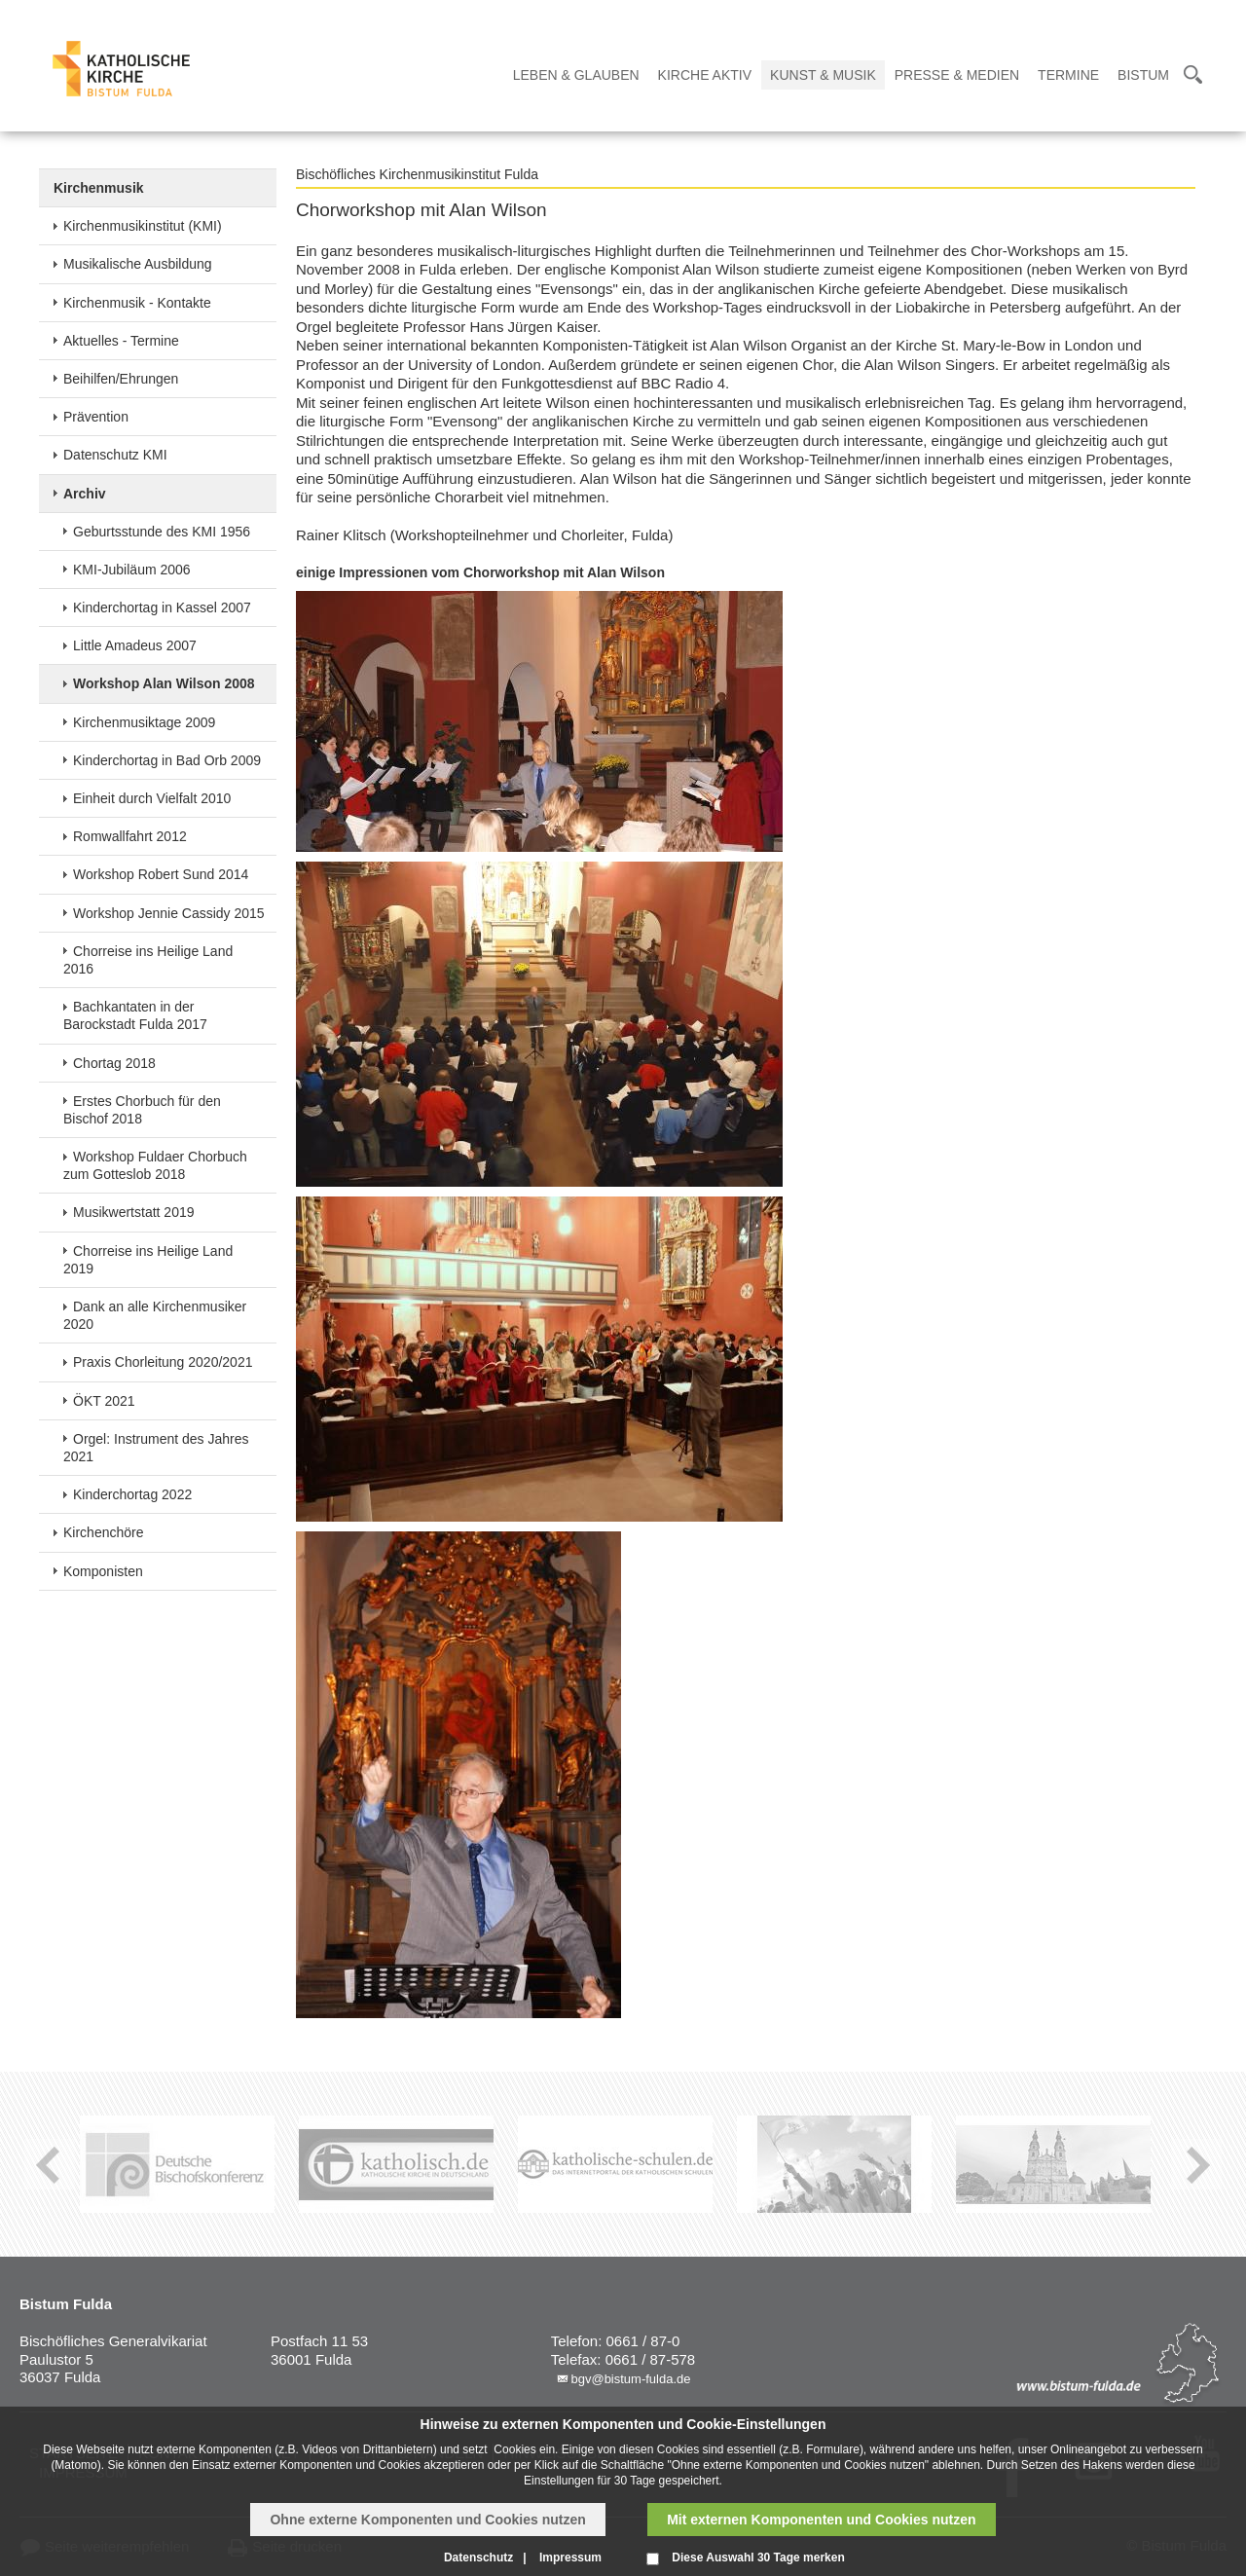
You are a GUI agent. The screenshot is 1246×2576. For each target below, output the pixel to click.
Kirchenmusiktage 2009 (144, 722)
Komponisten (103, 1571)
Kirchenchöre (103, 1532)
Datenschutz (478, 2557)
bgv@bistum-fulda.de (630, 2379)
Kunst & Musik (823, 75)
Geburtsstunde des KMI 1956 (161, 531)
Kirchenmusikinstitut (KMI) (142, 226)
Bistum (1143, 75)
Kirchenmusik (99, 188)
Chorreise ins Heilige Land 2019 (148, 1259)
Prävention (95, 416)
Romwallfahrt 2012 (130, 836)
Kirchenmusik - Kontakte (137, 303)
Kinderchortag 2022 (132, 1494)
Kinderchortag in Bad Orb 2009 (167, 760)
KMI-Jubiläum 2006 (132, 569)
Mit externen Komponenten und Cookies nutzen (821, 2519)
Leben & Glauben (576, 75)
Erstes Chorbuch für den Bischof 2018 (142, 1109)
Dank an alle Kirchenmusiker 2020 (154, 1315)
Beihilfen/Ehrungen (120, 378)
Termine (1068, 75)
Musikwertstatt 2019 (134, 1212)
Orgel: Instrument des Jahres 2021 (156, 1447)
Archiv (84, 493)
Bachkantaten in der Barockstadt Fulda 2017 (135, 1015)
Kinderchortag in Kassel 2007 (162, 607)
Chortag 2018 (114, 1063)
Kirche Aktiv (704, 75)
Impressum (570, 2557)
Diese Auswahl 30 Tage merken (758, 2557)
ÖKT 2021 (104, 1401)
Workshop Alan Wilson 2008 (164, 683)
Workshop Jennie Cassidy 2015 (169, 913)
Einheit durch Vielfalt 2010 (152, 798)
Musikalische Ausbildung (137, 264)
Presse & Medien (957, 75)
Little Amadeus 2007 (135, 645)
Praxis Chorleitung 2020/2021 (162, 1362)
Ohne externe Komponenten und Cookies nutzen (427, 2519)
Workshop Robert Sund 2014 (160, 874)
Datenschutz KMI (115, 454)
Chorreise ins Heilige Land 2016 (148, 959)
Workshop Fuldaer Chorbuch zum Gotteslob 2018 (155, 1165)
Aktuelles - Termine (121, 341)
